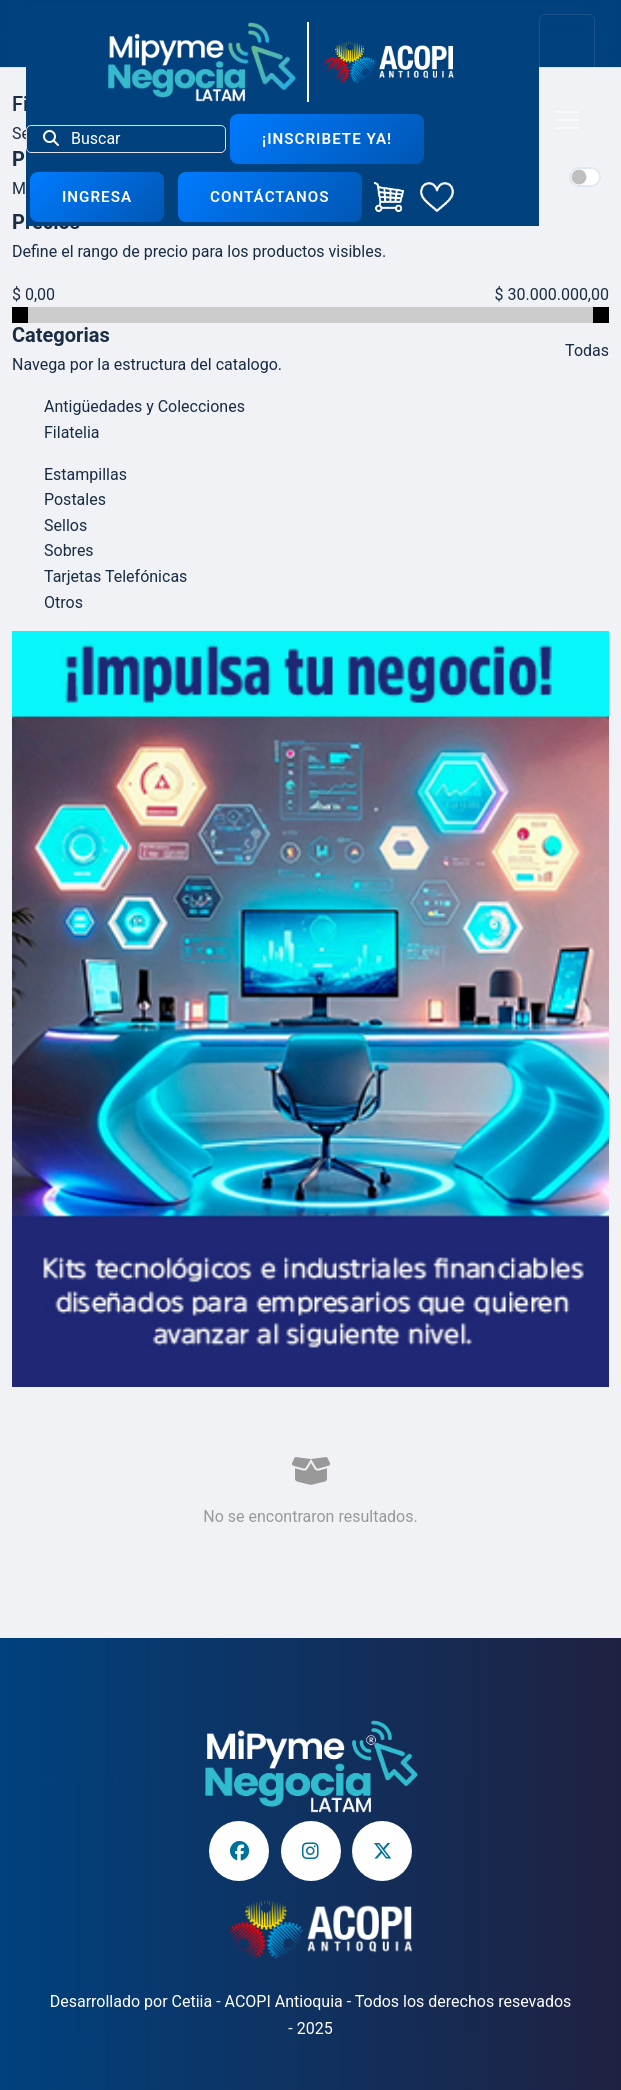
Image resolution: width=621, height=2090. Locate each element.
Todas (587, 350)
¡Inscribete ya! (327, 139)
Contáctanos (269, 197)
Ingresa (97, 197)
